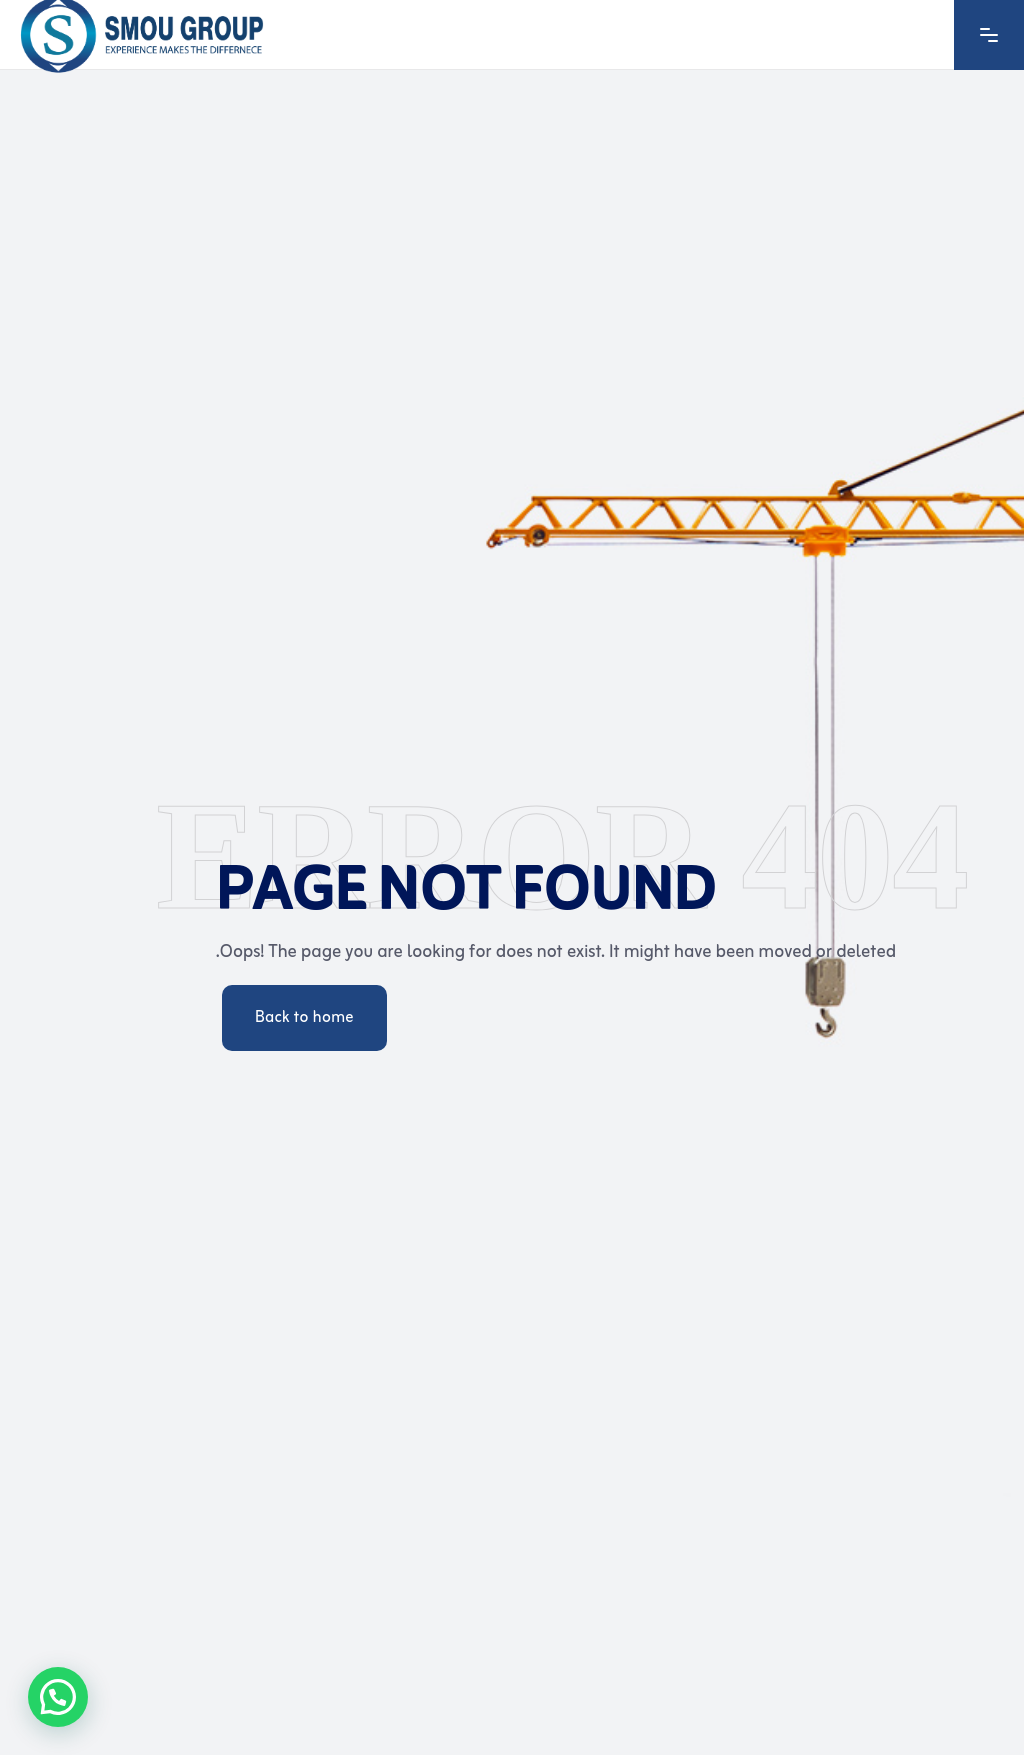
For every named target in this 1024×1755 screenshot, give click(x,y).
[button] (58, 1697)
